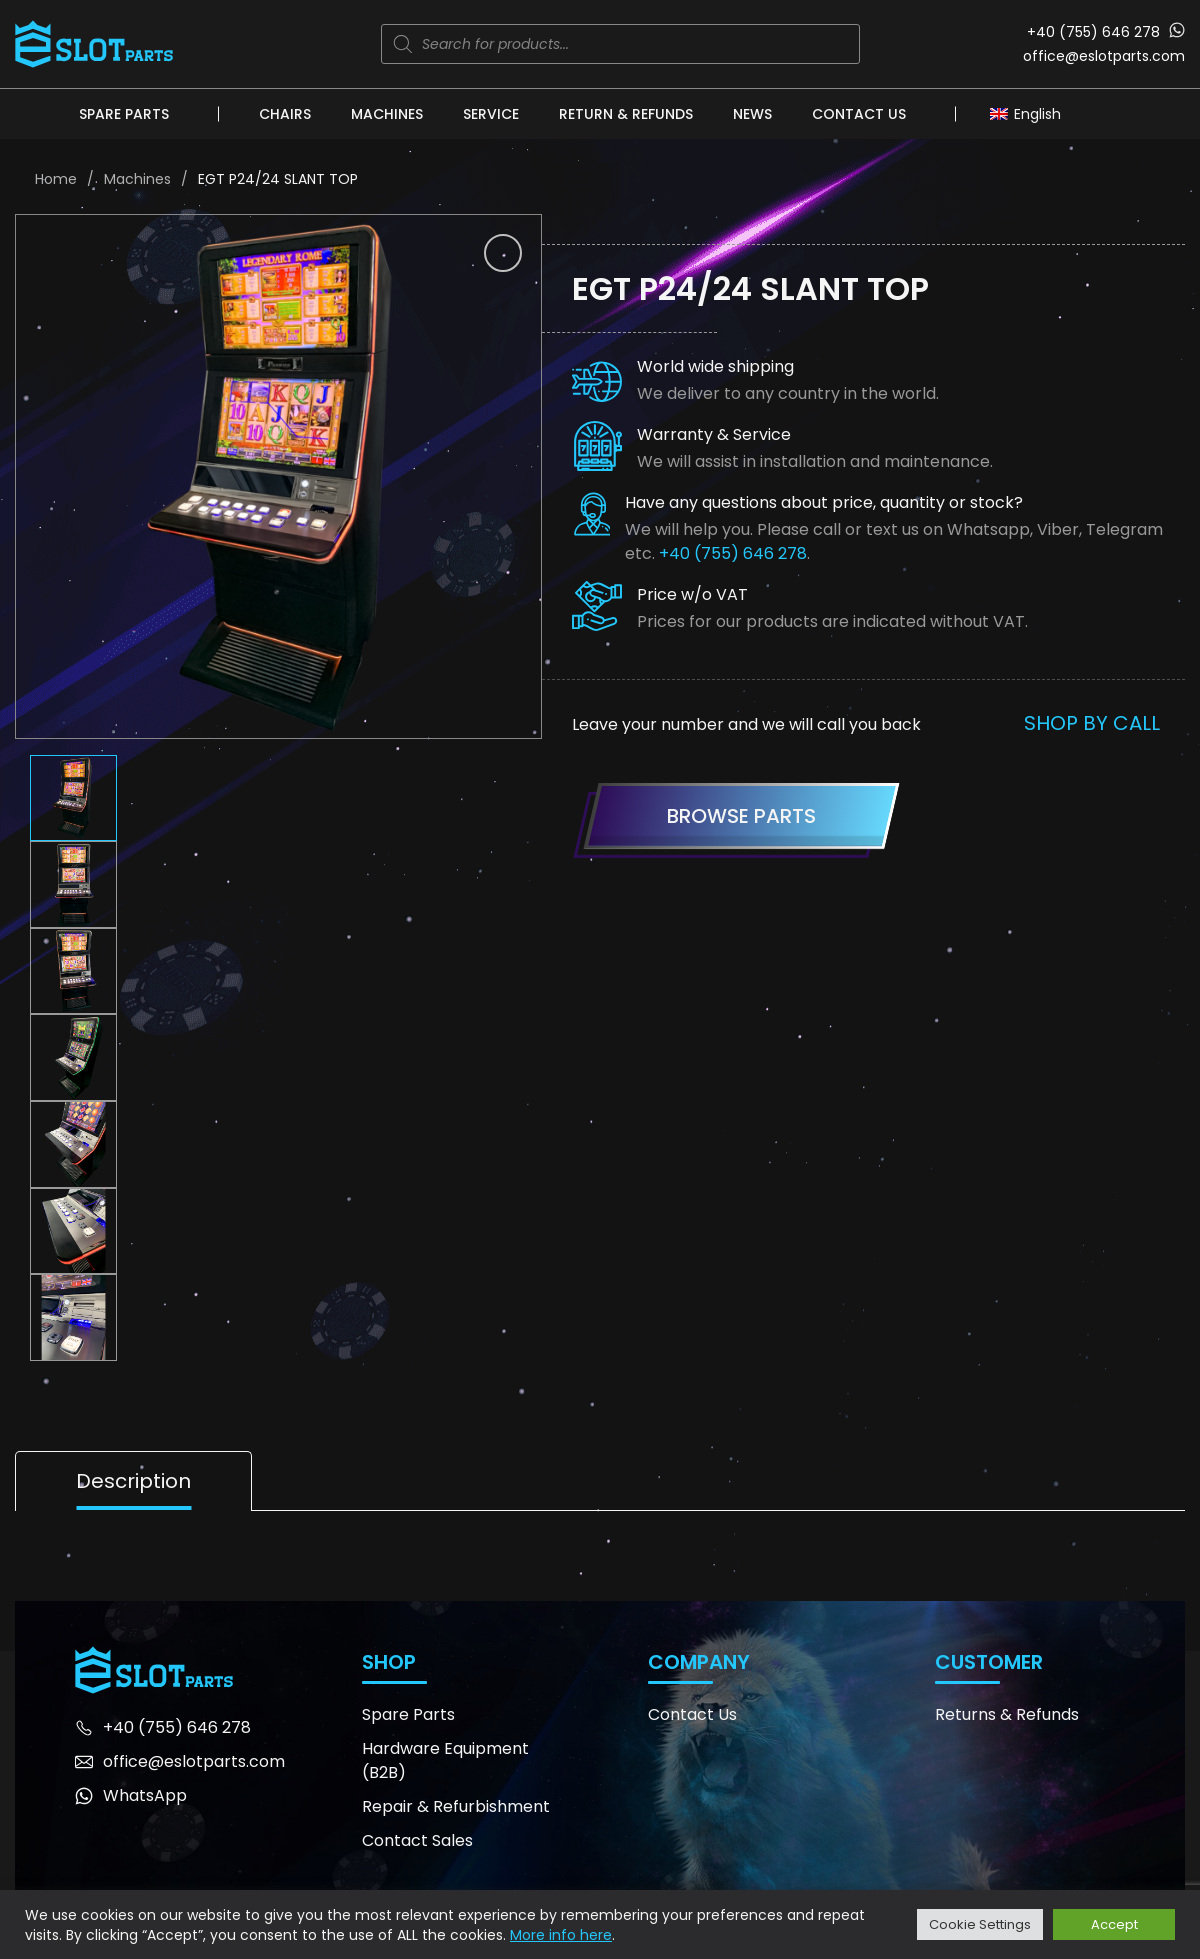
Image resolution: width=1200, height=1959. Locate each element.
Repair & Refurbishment (456, 1806)
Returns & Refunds (1007, 1714)
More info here (561, 1935)
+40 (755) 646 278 (1093, 32)
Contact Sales (417, 1840)
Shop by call (1092, 723)
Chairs (285, 114)
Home (56, 179)
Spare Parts (124, 114)
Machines (387, 114)
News (752, 114)
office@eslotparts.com (1104, 56)
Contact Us (859, 114)
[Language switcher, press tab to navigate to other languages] (1030, 113)
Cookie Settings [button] (980, 1924)
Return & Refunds (626, 114)
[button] (503, 253)
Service (491, 114)
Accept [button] (1114, 1924)
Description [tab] (133, 1481)
